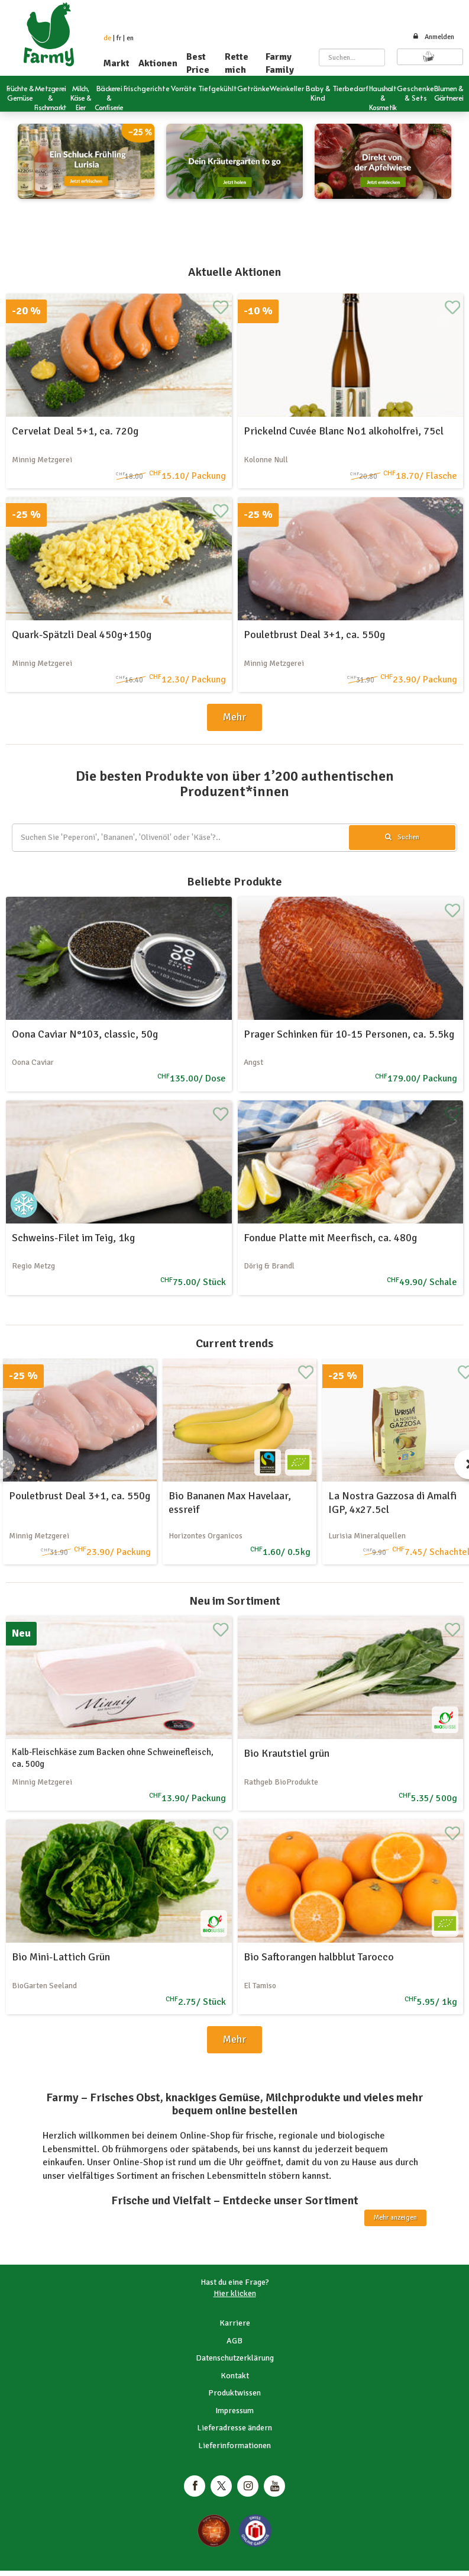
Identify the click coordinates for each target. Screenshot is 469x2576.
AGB (234, 2341)
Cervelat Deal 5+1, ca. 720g (75, 430)
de (107, 38)
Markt (116, 63)
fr (119, 38)
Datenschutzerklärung (235, 2358)
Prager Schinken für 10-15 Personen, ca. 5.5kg (349, 1034)
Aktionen (157, 63)
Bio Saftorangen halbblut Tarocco (319, 1956)
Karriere (234, 2323)
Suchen (402, 837)
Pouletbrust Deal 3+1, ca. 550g (314, 634)
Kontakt (235, 2376)
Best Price (197, 63)
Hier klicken (235, 2293)
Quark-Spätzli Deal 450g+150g (81, 634)
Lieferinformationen (234, 2445)
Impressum (234, 2411)
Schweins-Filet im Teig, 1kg (73, 1237)
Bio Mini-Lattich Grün (61, 1956)
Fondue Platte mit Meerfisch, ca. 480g (330, 1237)
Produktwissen (234, 2393)
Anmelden (433, 37)
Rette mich (236, 63)
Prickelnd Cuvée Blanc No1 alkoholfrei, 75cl (344, 430)
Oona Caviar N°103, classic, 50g (85, 1034)
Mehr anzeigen (395, 2217)
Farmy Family (280, 63)
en (130, 38)
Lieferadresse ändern (234, 2428)
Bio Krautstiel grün (286, 1753)
